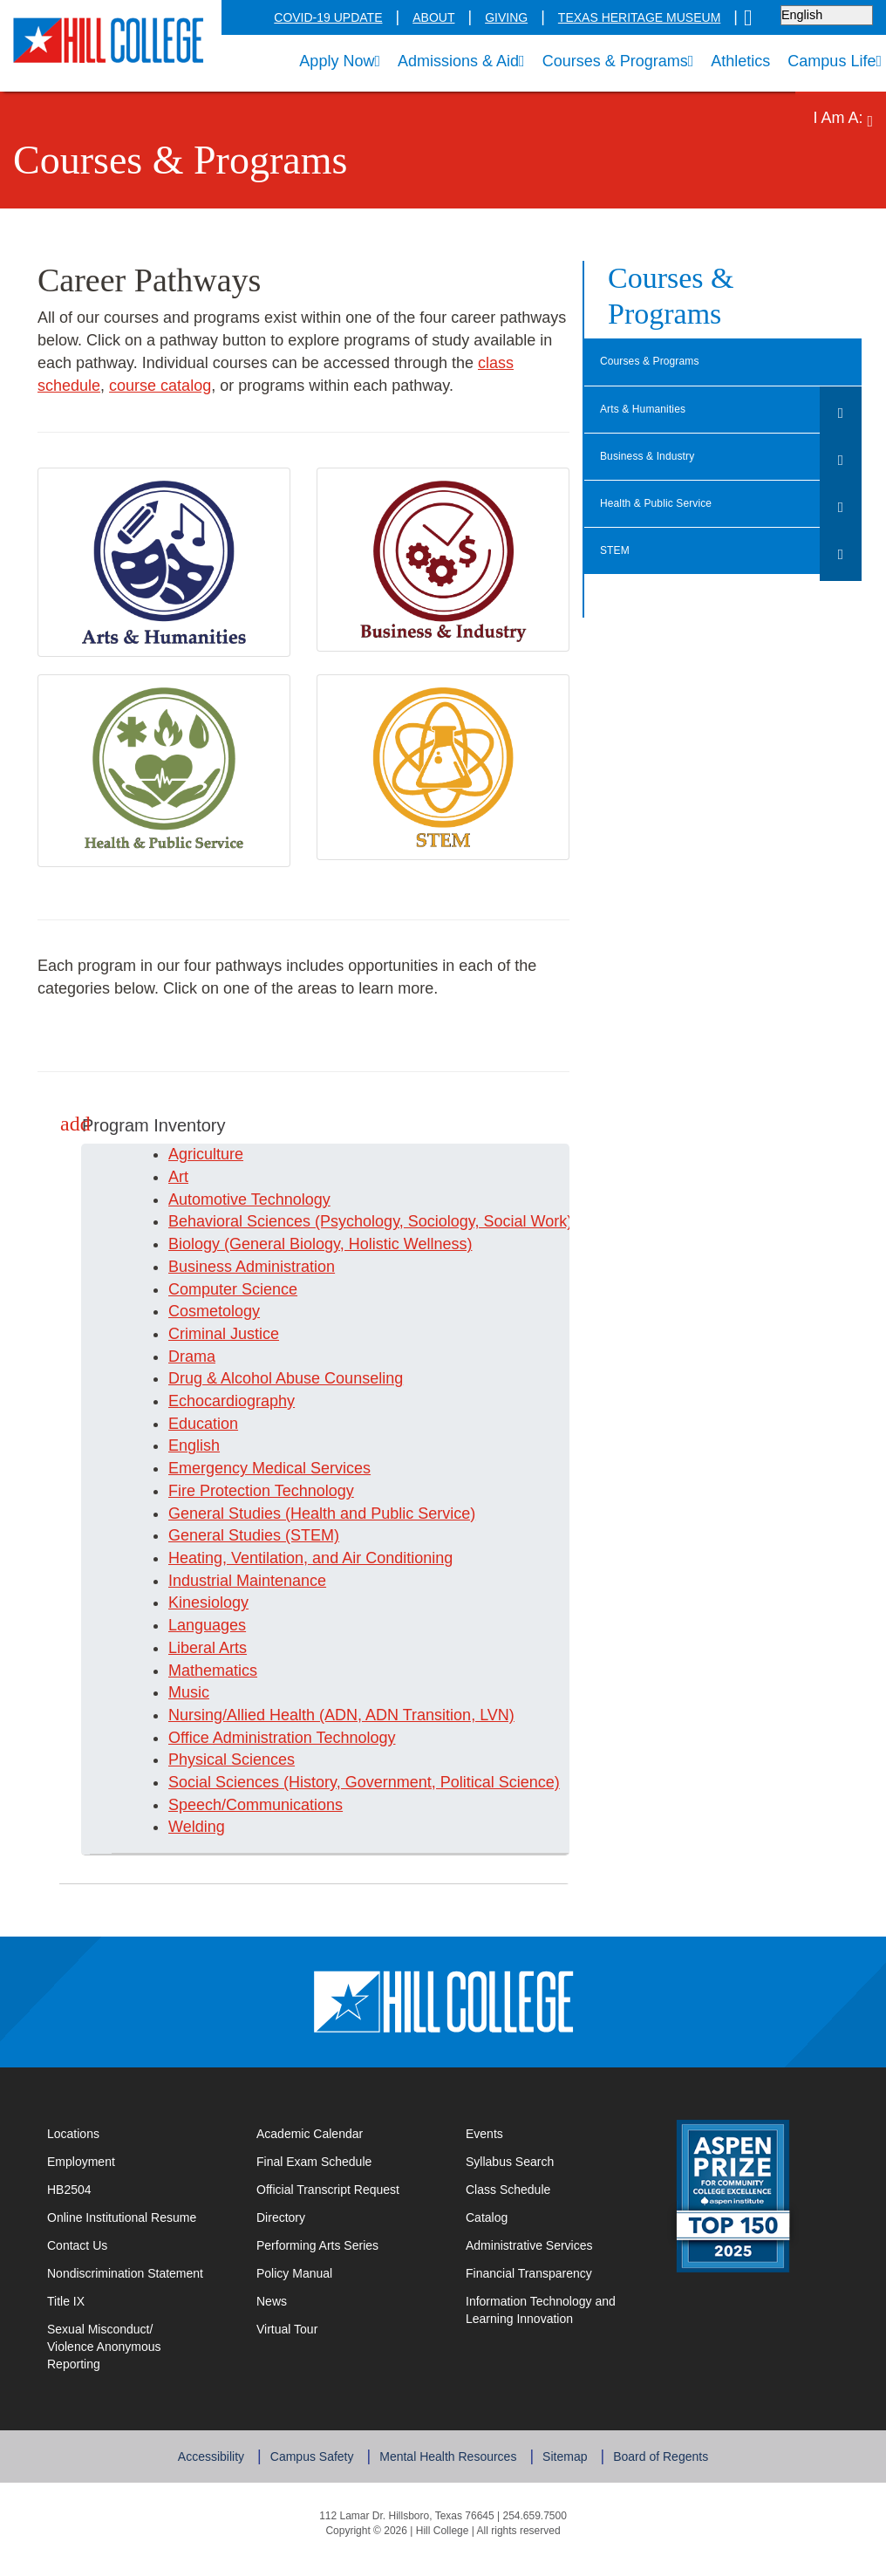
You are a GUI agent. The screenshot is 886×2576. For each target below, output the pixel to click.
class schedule (501, 363)
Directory (280, 2217)
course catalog (87, 386)
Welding (195, 1827)
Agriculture (205, 1155)
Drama (190, 1357)
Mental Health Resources (447, 2445)
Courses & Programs (650, 361)
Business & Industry (648, 456)
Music (187, 1693)
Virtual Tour (286, 2329)
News (270, 2301)
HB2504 (68, 2189)
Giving (528, 18)
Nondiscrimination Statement (121, 2273)
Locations (71, 2134)
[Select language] (827, 15)
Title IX (66, 2301)
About (459, 18)
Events (483, 2134)
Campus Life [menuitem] (835, 61)
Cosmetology (212, 1312)
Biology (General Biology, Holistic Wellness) (315, 1244)
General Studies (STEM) (247, 1536)
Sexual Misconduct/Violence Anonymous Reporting (128, 2337)
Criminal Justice (219, 1334)
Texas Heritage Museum (648, 18)
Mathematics (211, 1671)
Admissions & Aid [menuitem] (454, 61)
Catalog (486, 2217)
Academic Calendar (306, 2134)
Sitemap (559, 2445)
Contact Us (131, 2244)
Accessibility (219, 2445)
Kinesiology (207, 1603)
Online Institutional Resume (134, 2216)
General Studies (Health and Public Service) (313, 1514)
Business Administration (247, 1267)
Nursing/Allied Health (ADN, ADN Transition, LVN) (334, 1715)
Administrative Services (526, 2245)
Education (201, 1424)
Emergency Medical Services (262, 1469)
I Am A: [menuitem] (846, 120)
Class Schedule (552, 2188)
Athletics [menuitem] (736, 63)
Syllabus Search (507, 2161)
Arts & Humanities (644, 409)
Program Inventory (144, 1125)
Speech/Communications (248, 1805)
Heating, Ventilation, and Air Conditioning (304, 1558)
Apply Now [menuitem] (326, 61)
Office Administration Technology (279, 1738)
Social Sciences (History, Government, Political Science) (351, 1783)
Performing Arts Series (315, 2245)
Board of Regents (653, 2445)
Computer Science (226, 1290)
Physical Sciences (225, 1760)
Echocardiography (227, 1401)
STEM (612, 550)
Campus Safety (316, 2445)
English (192, 1446)
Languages (204, 1626)
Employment (79, 2161)
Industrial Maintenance (244, 1581)
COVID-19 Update (360, 18)
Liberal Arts (207, 1648)
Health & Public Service (658, 503)
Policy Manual (291, 2273)
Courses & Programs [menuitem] (614, 61)
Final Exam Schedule (343, 2160)
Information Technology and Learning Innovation (539, 2310)
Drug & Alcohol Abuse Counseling (281, 1379)
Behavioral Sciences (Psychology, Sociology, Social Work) (356, 1222)
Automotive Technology (247, 1200)
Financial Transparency (525, 2273)
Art (179, 1177)
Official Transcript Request (343, 2188)
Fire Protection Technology (258, 1491)
